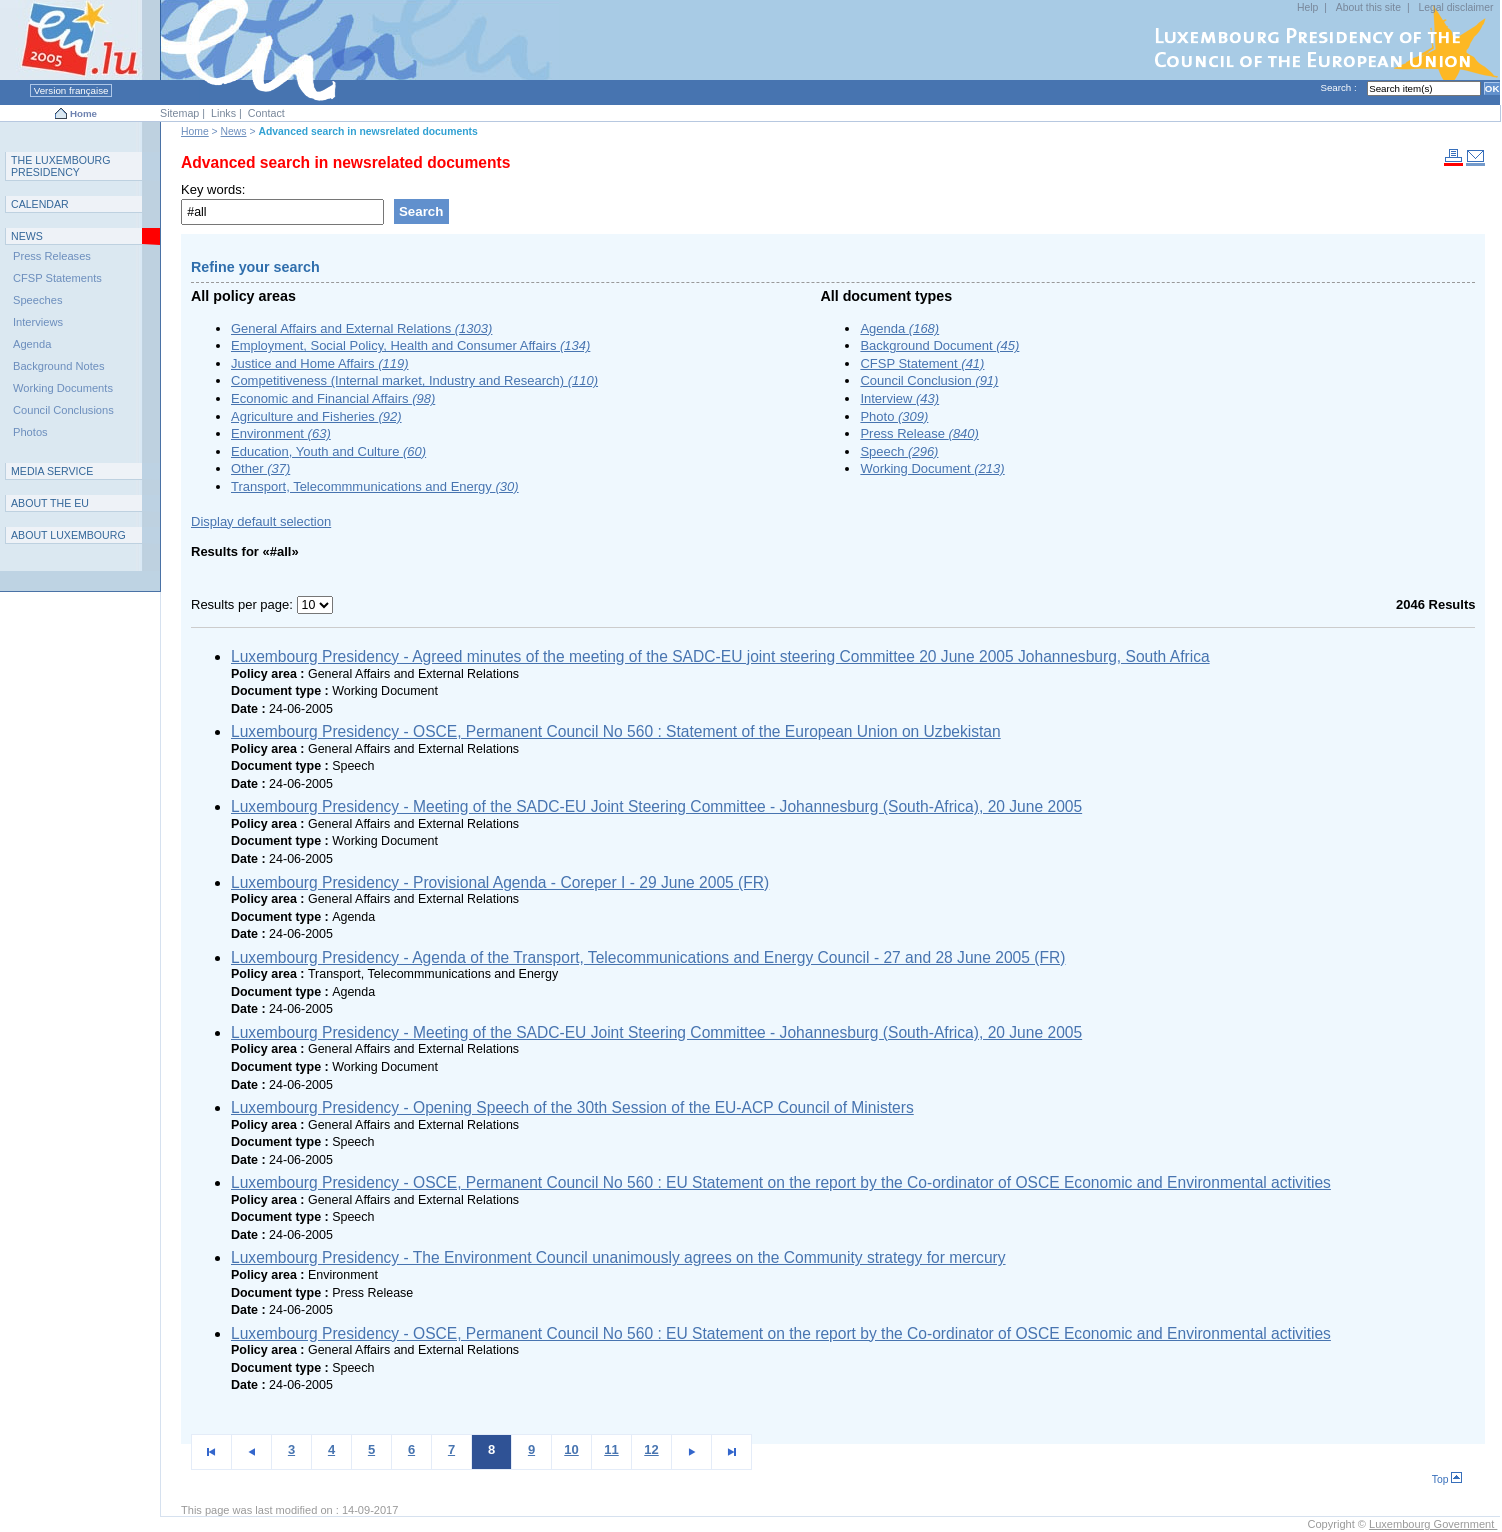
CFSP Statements (57, 278)
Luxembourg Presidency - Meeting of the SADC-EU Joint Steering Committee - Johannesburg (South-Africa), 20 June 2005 (656, 806)
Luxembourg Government (1433, 1524)
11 (611, 1449)
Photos (30, 432)
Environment (281, 433)
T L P (61, 166)
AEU (50, 503)
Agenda (899, 328)
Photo (894, 416)
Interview (899, 398)
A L (68, 535)
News (234, 131)
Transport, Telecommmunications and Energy (375, 486)
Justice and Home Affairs (320, 363)
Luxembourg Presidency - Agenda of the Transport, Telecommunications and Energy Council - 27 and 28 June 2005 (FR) (648, 957)
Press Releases (52, 256)
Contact (266, 113)
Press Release (919, 433)
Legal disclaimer (1455, 7)
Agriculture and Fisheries (316, 416)
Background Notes (59, 366)
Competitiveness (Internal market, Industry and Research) (414, 380)
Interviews (38, 322)
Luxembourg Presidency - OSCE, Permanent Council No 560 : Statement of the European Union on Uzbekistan (616, 731)
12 (651, 1449)
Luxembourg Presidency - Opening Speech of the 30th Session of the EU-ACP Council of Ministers (572, 1107)
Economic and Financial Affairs (333, 398)
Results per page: (244, 604)
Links (223, 113)
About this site (1368, 7)
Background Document (939, 345)
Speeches (37, 300)
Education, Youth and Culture (328, 451)
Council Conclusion (929, 380)
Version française (71, 90)
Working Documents (63, 388)
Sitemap (179, 113)
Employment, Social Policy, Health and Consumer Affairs (410, 345)
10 (571, 1449)
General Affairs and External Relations (361, 328)
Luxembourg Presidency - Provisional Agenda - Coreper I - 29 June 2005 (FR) (500, 882)
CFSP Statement (922, 363)
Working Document (932, 468)
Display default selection (261, 521)
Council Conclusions (63, 410)
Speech (899, 451)
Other (260, 468)
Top (1447, 1479)
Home (83, 113)
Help (1307, 7)
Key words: (213, 189)
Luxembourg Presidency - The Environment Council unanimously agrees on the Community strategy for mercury (618, 1257)
